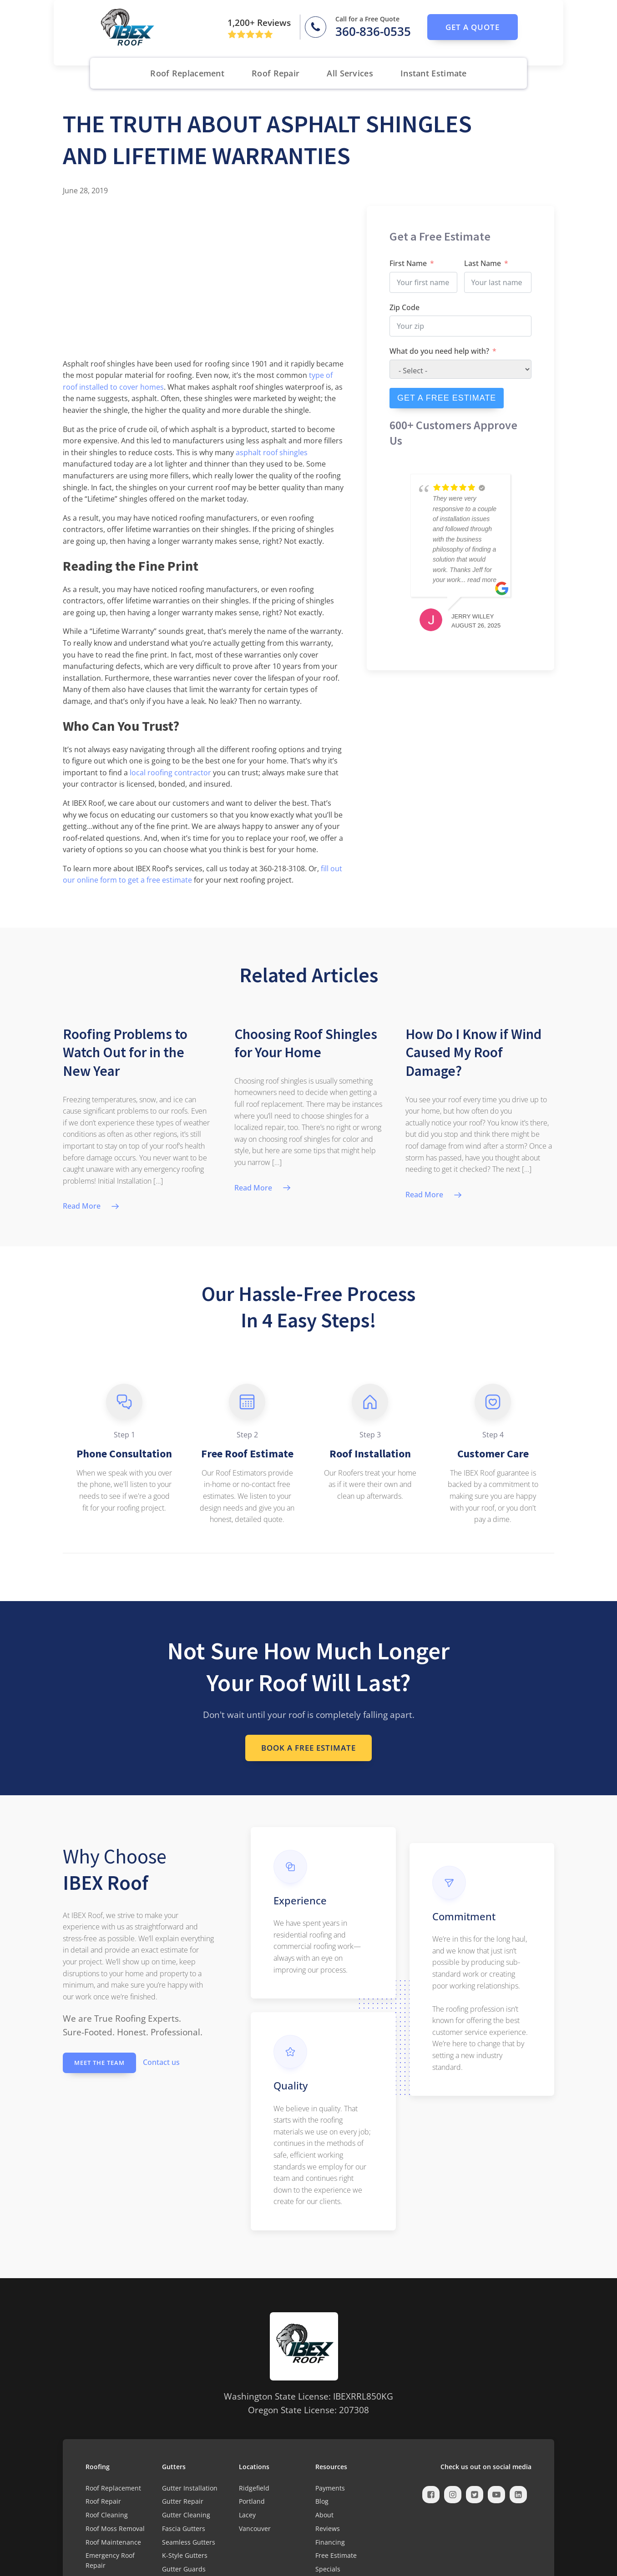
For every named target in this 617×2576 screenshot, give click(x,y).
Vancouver (255, 2528)
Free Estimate (336, 2555)
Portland (252, 2501)
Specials (327, 2569)
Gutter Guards (184, 2569)
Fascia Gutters (183, 2528)
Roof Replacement (187, 73)
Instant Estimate (433, 73)
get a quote (472, 27)
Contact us (161, 2062)
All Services (350, 73)
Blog (322, 2501)
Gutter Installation (189, 2488)
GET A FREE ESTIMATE (446, 397)
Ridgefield (254, 2488)
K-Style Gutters (184, 2555)
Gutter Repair (182, 2501)
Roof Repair (275, 73)
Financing (330, 2542)
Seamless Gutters (188, 2542)
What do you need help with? (439, 351)
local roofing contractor (170, 773)
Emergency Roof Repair (110, 2560)
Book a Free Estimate (308, 1747)
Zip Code (404, 307)
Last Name (482, 263)
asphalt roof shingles (272, 452)
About (324, 2515)
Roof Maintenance (113, 2542)
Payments (330, 2488)
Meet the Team (99, 2063)
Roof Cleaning (107, 2515)
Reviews (327, 2528)
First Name (408, 263)
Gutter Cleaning (186, 2515)
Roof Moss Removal (115, 2528)
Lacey (247, 2515)
